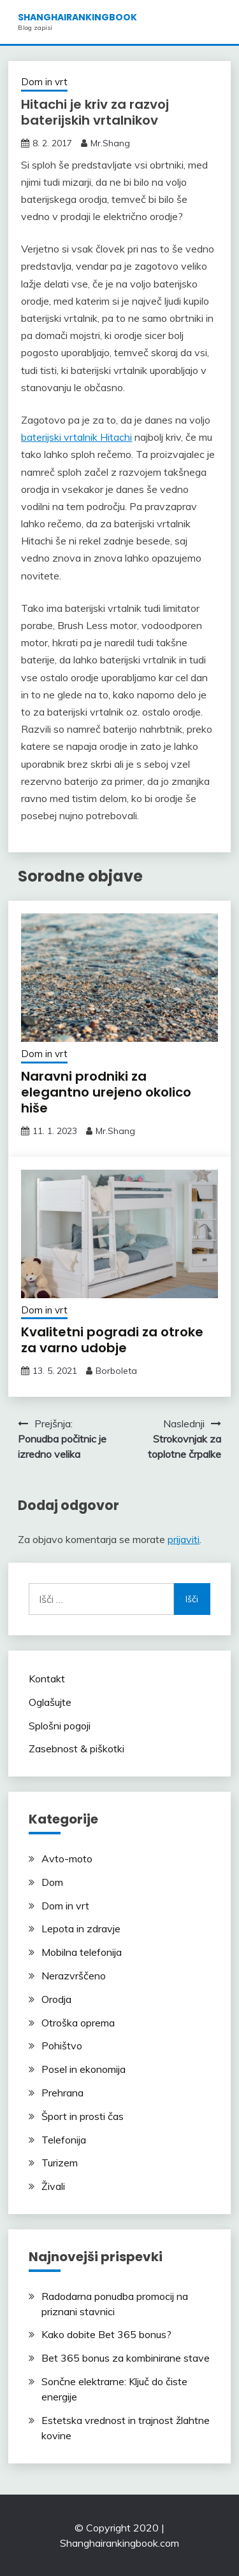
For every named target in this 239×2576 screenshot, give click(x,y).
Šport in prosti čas (82, 2116)
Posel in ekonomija (83, 2069)
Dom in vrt (44, 82)
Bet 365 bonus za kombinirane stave (125, 2357)
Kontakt (47, 1678)
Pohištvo (61, 2045)
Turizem (59, 2162)
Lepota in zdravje (80, 1928)
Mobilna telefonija (81, 1952)
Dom (52, 1882)
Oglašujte (50, 1702)
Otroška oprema (78, 2022)
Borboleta (116, 1370)
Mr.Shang (110, 143)
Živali (53, 2186)
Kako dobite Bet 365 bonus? (106, 2334)
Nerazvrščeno (73, 1975)
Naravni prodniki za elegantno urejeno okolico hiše (106, 1092)
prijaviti (183, 1539)
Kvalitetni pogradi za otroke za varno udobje (112, 1340)
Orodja (56, 1999)
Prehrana (62, 2092)
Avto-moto (66, 1858)
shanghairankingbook (77, 17)
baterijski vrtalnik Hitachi (76, 437)
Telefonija (63, 2139)
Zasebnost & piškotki (76, 1748)
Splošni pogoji (60, 1725)
